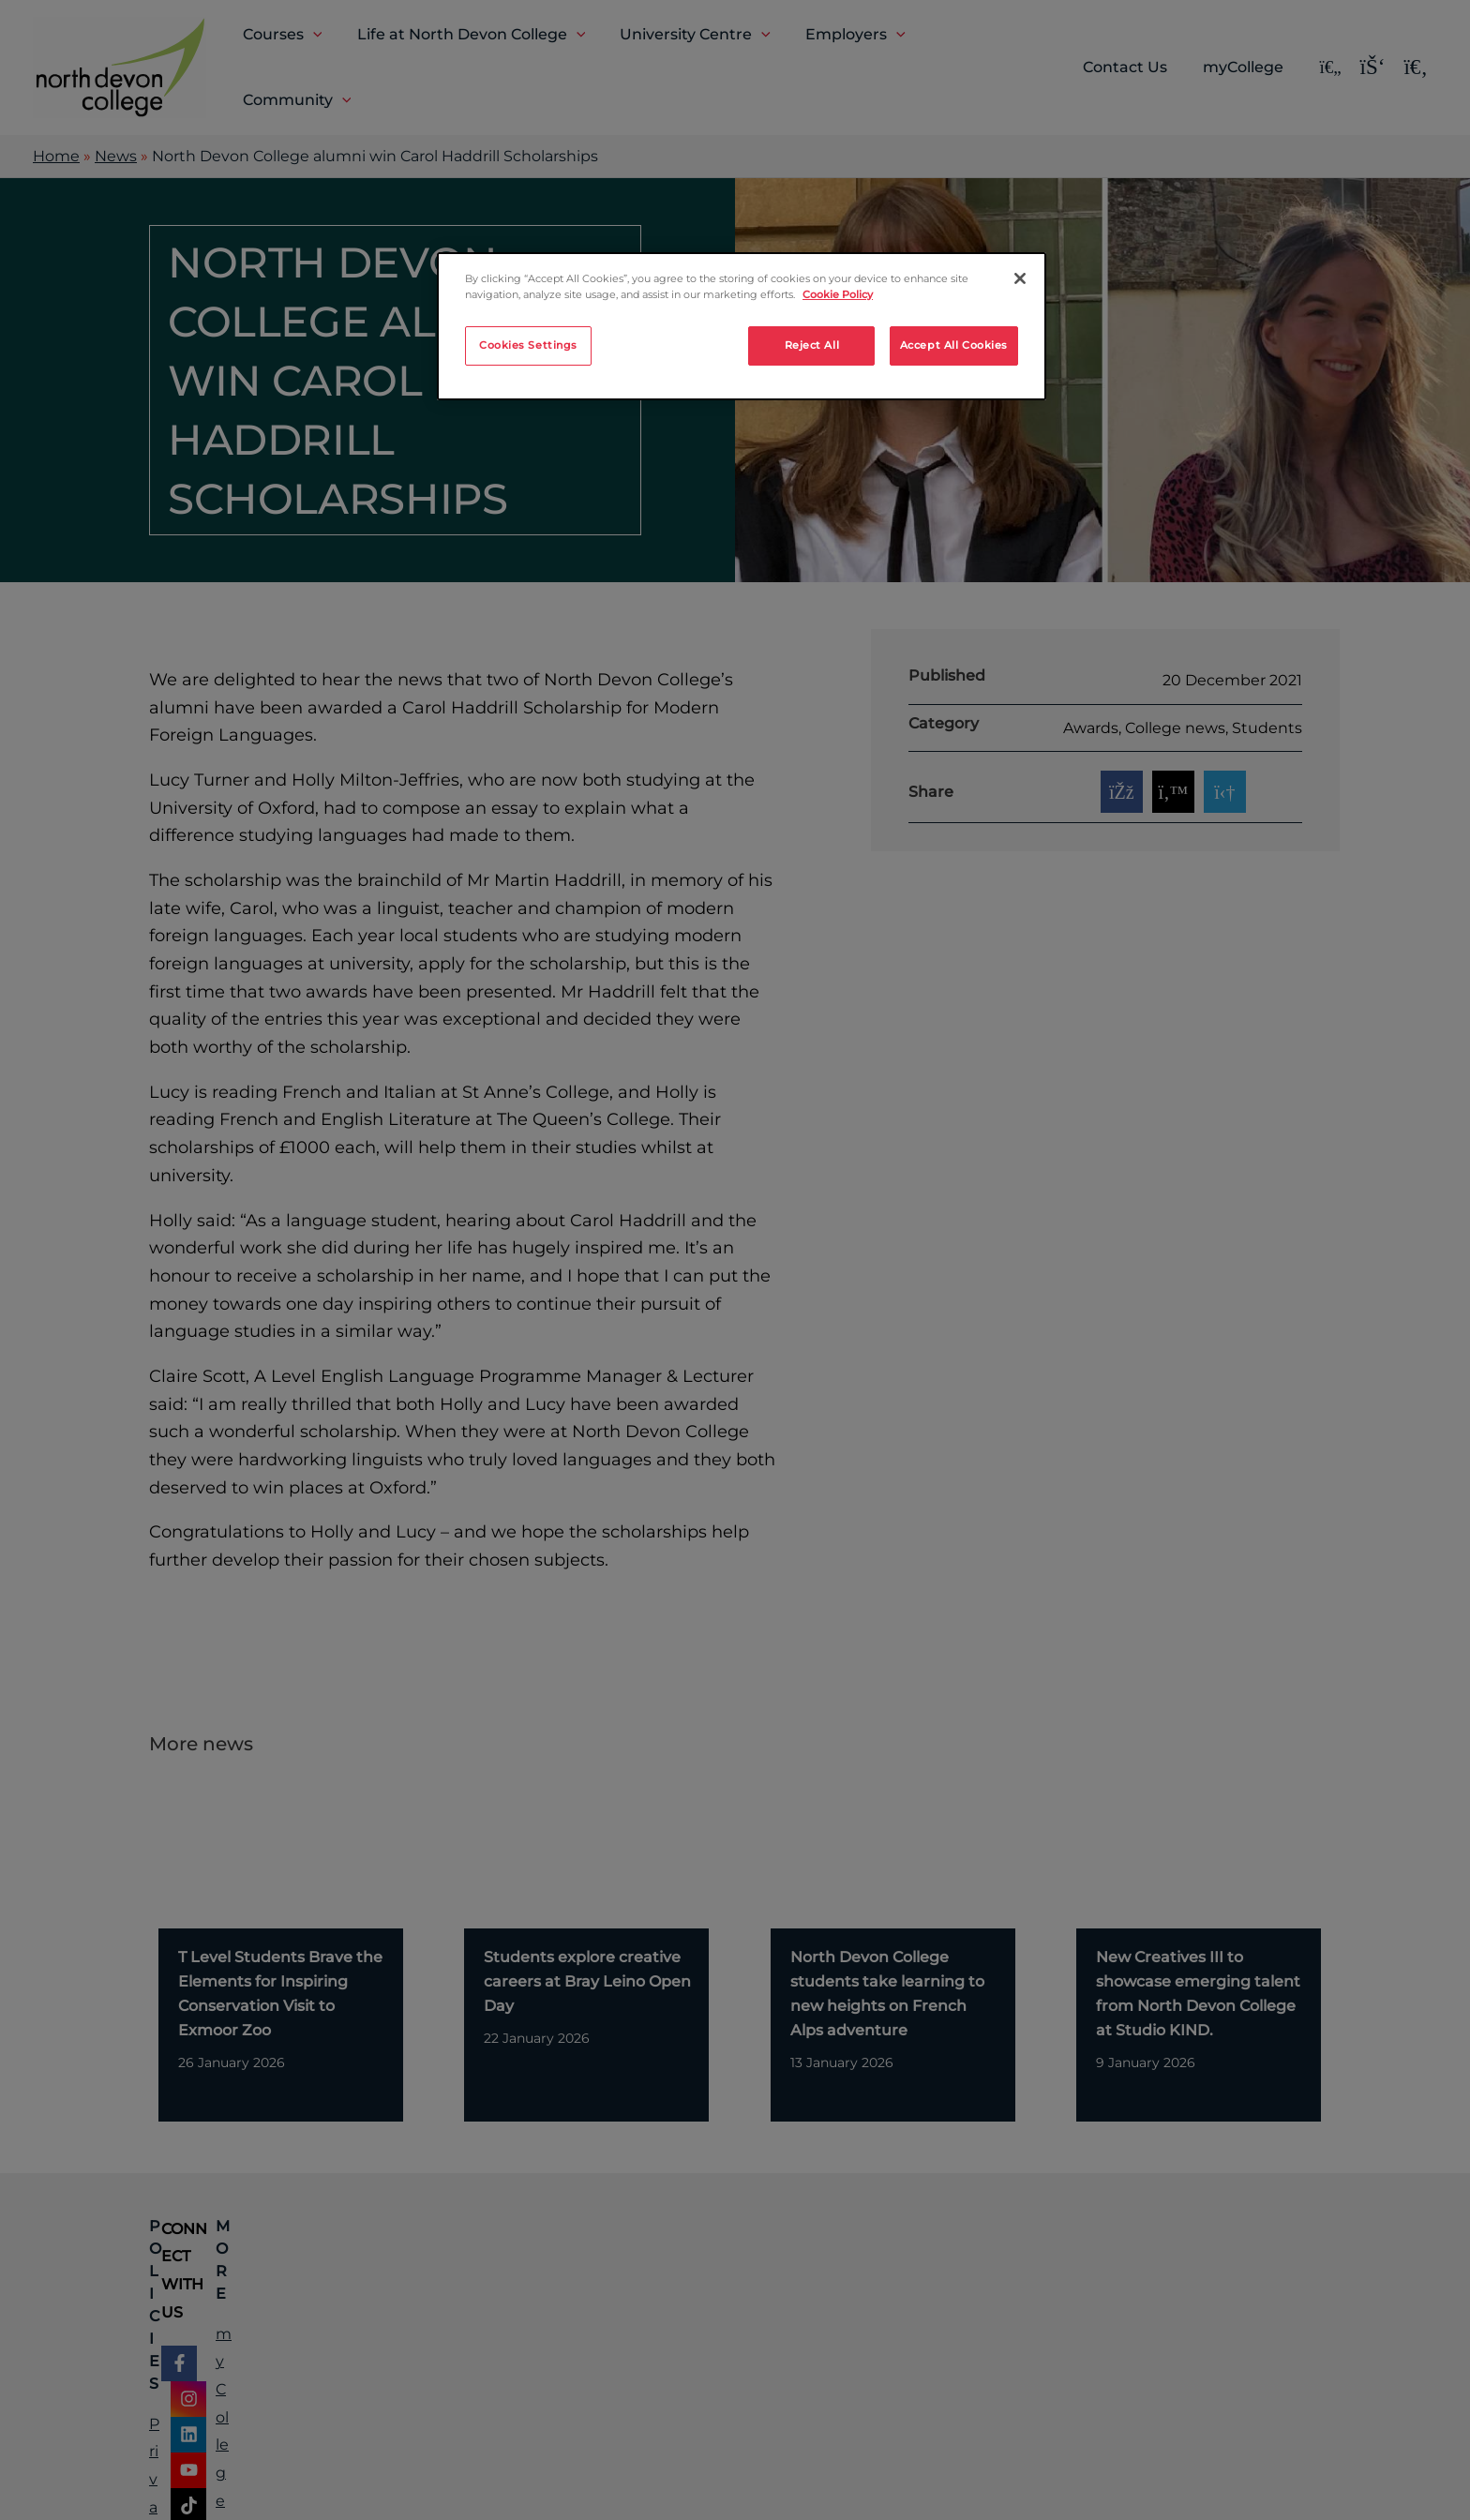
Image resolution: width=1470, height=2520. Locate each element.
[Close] (1020, 278)
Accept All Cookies (954, 345)
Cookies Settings (528, 345)
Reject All (812, 345)
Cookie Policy (837, 294)
